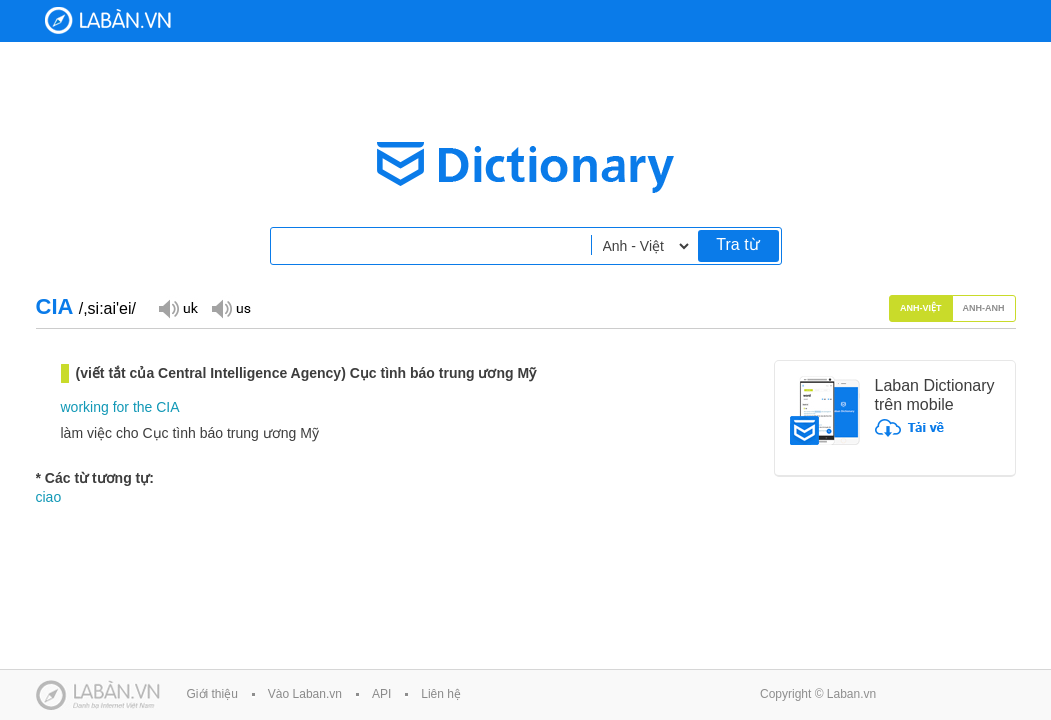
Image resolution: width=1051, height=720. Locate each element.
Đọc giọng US (231, 307)
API (381, 694)
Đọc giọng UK (178, 307)
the (142, 407)
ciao (49, 497)
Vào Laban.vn (305, 694)
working (85, 407)
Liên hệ (441, 694)
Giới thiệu (212, 694)
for (121, 407)
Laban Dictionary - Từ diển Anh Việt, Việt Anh (108, 20)
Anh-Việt (921, 308)
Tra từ (737, 244)
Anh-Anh (984, 308)
